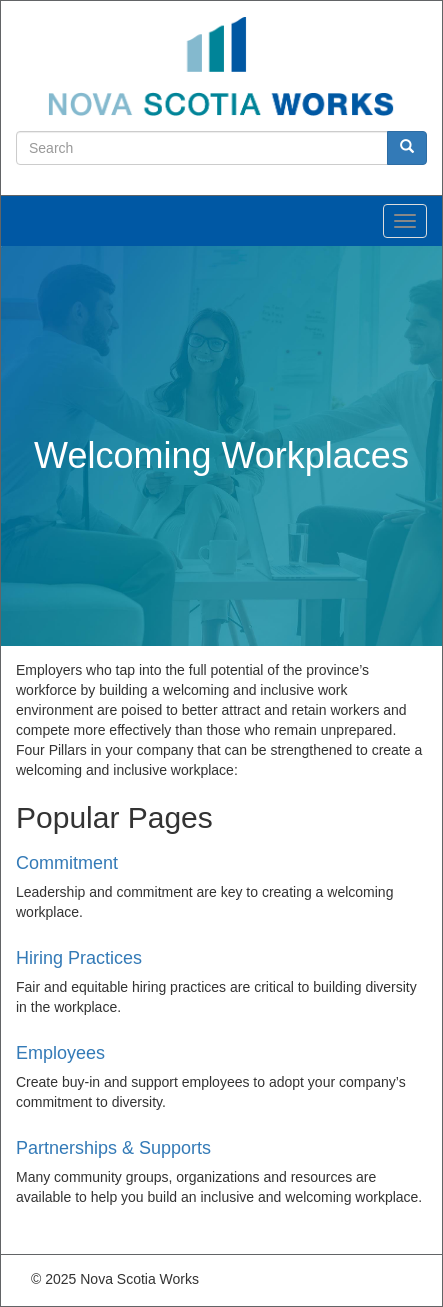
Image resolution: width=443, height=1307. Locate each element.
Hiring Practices (79, 958)
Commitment (67, 863)
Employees (60, 1053)
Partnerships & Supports (113, 1148)
